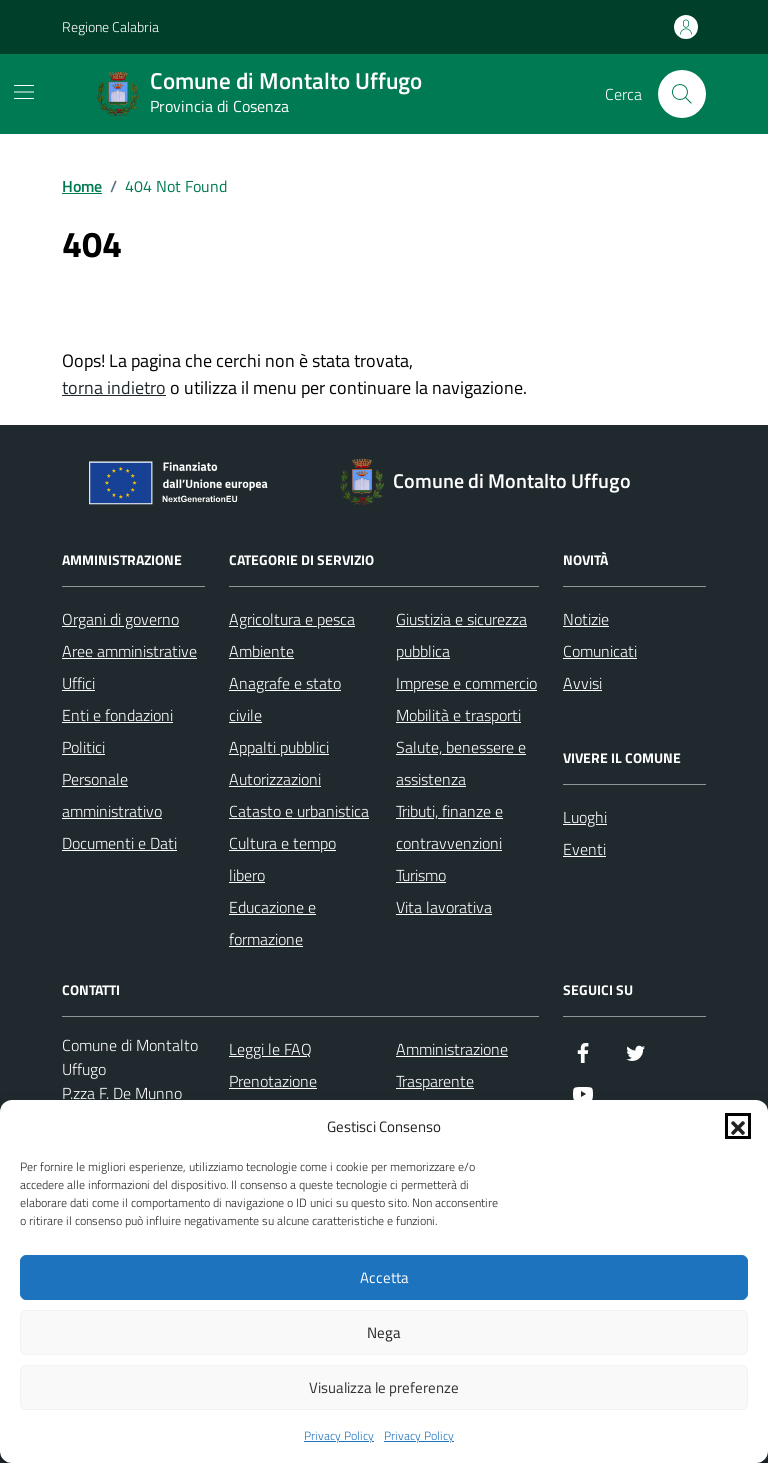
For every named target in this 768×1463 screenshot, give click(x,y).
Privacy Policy (339, 1436)
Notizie (586, 619)
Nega (384, 1332)
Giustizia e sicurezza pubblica (461, 635)
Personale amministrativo (112, 795)
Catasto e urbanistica (299, 811)
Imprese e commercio (466, 683)
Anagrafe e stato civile (285, 699)
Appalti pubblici (279, 747)
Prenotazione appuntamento (278, 1097)
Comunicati (600, 651)
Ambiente (261, 651)
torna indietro (114, 387)
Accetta (384, 1277)
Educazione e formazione (272, 923)
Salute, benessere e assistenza (461, 763)
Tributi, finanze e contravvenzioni (449, 827)
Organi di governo (120, 619)
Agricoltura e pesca (292, 619)
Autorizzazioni (275, 779)
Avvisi (582, 683)
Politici (83, 747)
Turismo (421, 875)
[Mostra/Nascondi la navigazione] (24, 92)
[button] (738, 1126)
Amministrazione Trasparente (452, 1065)
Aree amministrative (129, 651)
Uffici (78, 683)
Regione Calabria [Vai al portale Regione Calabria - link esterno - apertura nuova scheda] (110, 26)
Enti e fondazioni (117, 715)
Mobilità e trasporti (458, 715)
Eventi (584, 849)
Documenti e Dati (119, 843)
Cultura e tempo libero (282, 859)
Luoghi (585, 817)
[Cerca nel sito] (682, 94)
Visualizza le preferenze (384, 1387)
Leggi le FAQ (270, 1049)
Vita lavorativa (444, 907)
